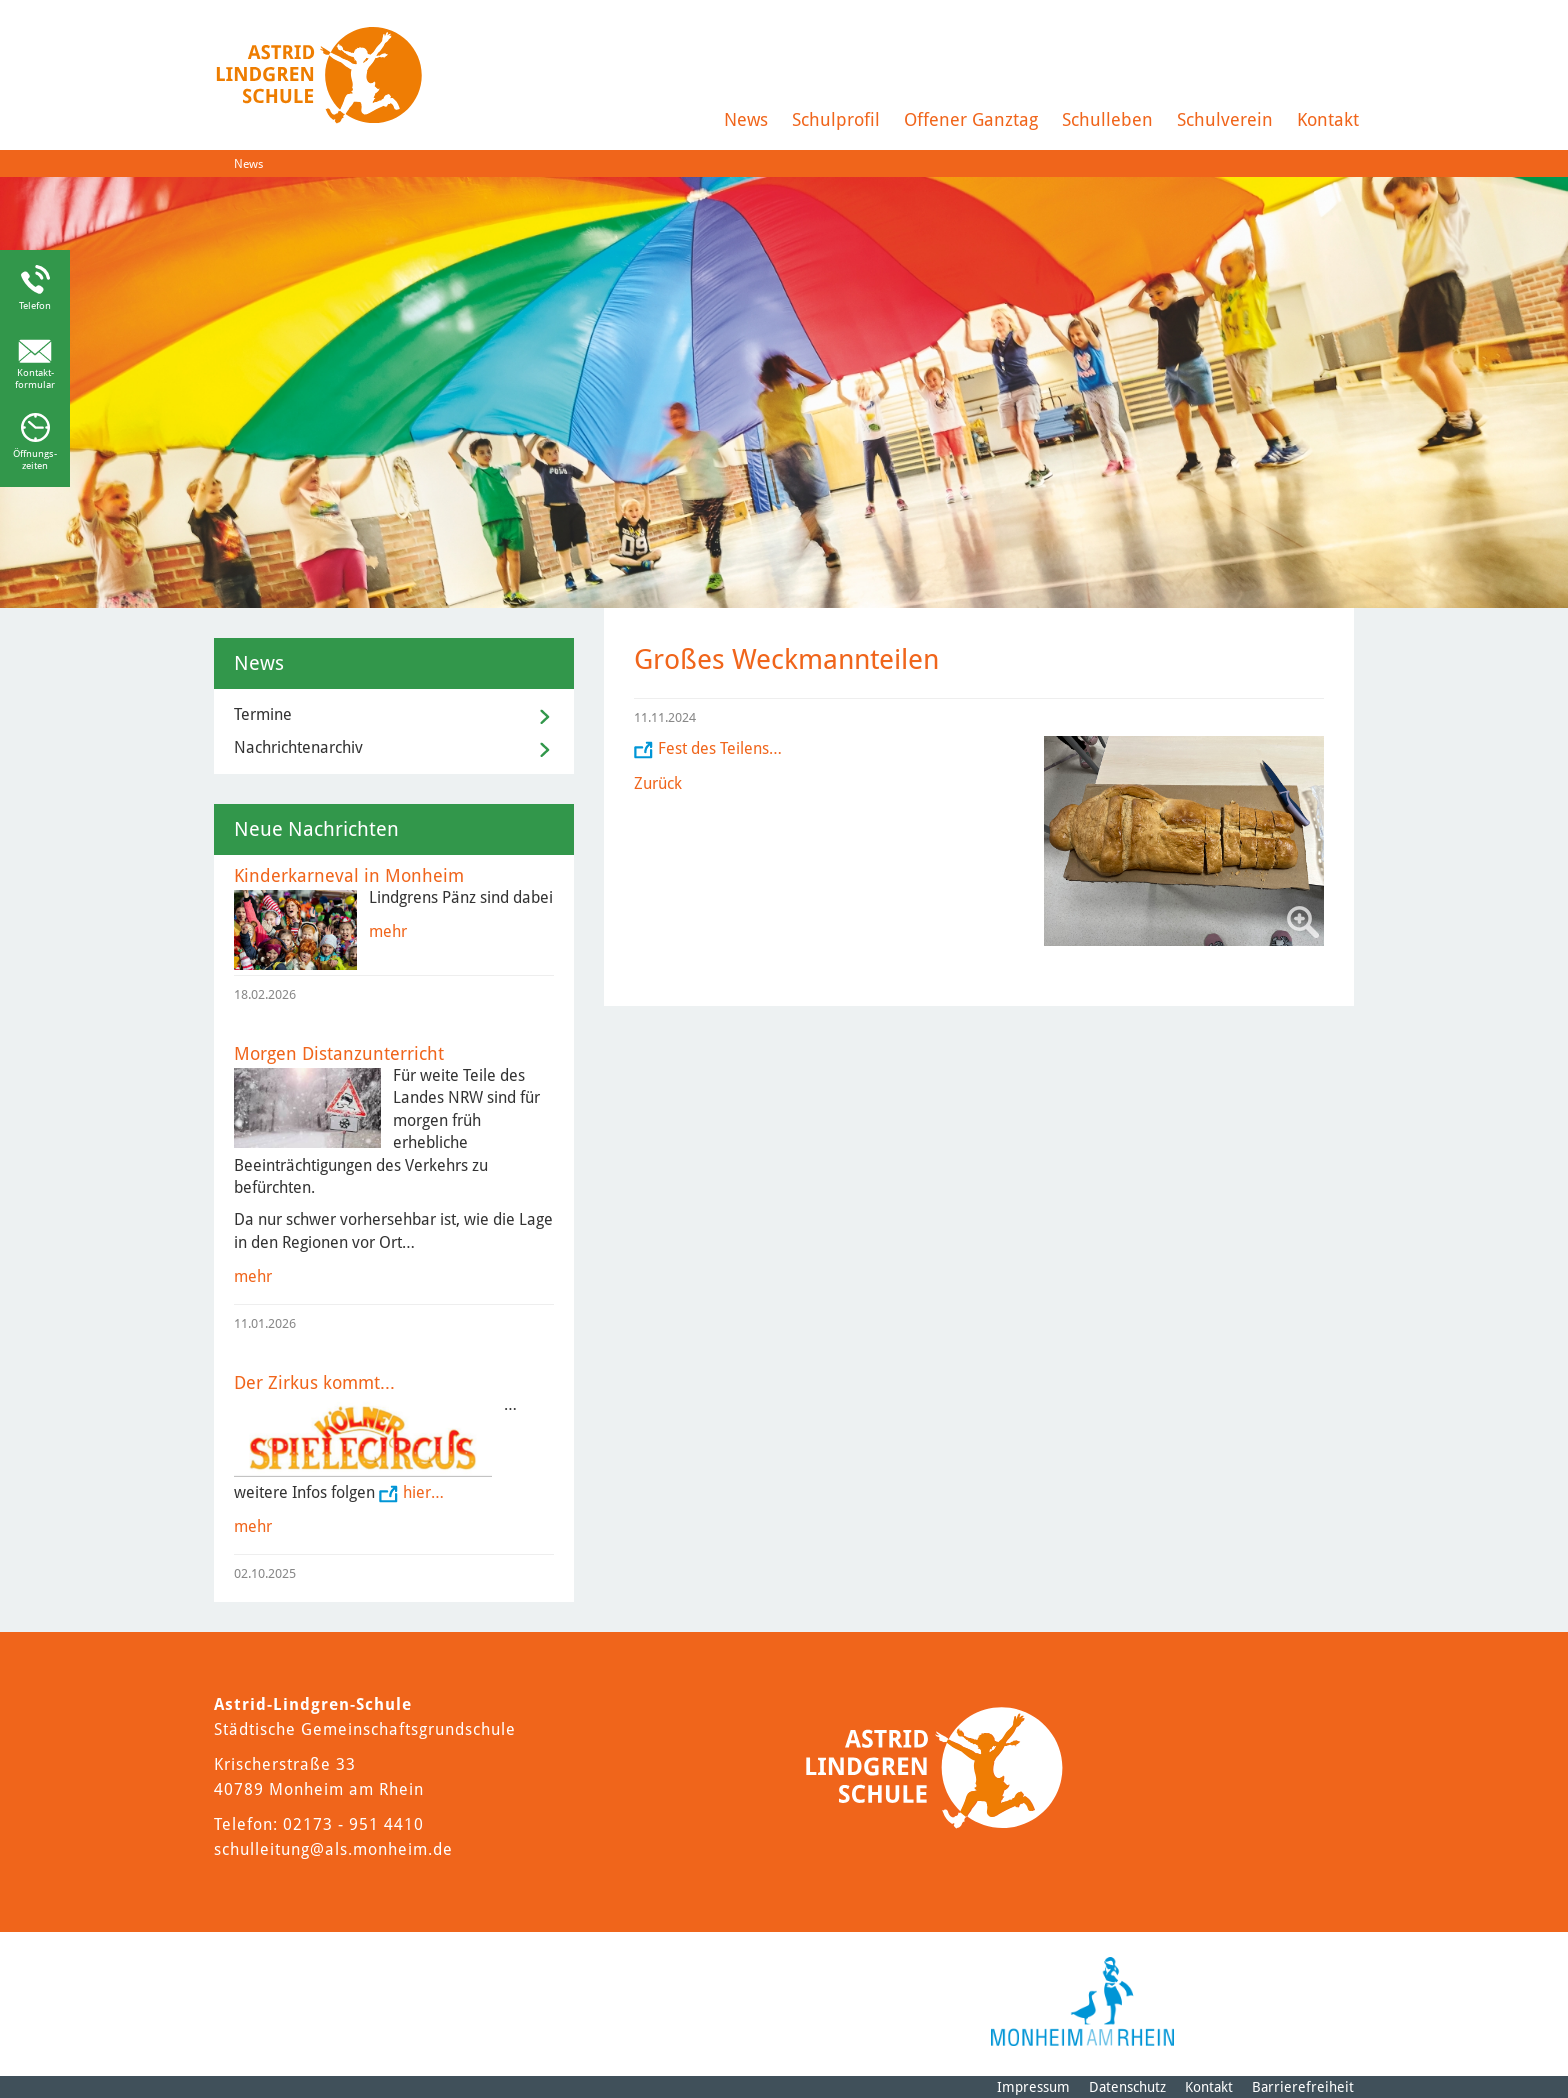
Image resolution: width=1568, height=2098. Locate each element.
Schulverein (1225, 119)
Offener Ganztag (971, 119)
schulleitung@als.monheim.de (333, 1849)
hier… (423, 1492)
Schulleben (1107, 119)
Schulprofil (836, 119)
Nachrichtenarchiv (298, 747)
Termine (263, 714)
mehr (388, 931)
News (746, 119)
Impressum (1033, 2087)
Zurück (658, 783)
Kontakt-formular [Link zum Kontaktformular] (35, 378)
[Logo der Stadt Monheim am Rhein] (1082, 2001)
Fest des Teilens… (720, 748)
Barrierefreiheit (1303, 2087)
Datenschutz (1127, 2087)
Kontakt (1328, 119)
